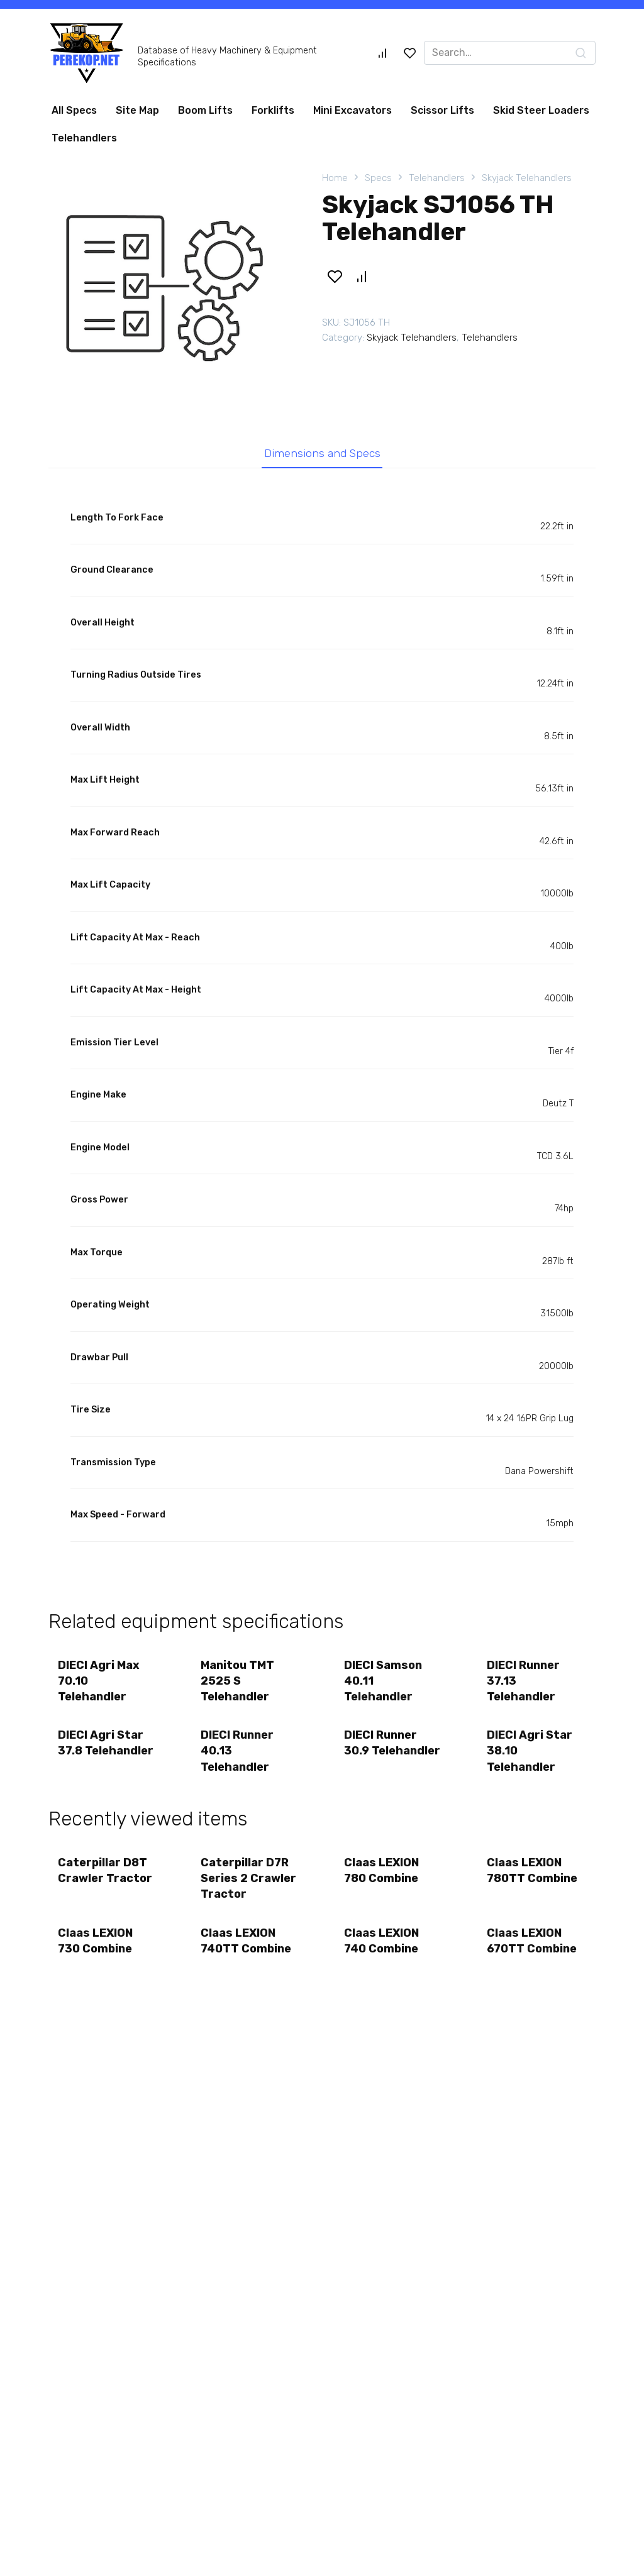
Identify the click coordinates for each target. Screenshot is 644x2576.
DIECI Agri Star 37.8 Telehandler (105, 1743)
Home (335, 178)
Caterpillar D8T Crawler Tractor (105, 1871)
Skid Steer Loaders (541, 110)
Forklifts (273, 110)
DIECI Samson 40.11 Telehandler (383, 1681)
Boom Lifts (205, 110)
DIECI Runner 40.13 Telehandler (237, 1751)
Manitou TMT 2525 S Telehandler (238, 1681)
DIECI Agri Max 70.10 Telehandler (99, 1681)
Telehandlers (84, 138)
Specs (378, 178)
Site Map (137, 110)
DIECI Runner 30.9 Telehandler (392, 1743)
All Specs (74, 110)
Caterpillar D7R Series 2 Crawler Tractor (249, 1879)
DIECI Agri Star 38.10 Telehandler (530, 1751)
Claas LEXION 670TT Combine (532, 1941)
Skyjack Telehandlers (527, 178)
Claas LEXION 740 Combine (381, 1941)
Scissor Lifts (442, 110)
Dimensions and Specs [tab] (322, 453)
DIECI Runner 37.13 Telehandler (523, 1681)
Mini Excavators (352, 110)
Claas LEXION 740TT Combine (246, 1941)
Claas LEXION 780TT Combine (532, 1871)
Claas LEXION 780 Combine (381, 1871)
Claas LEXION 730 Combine (95, 1941)
